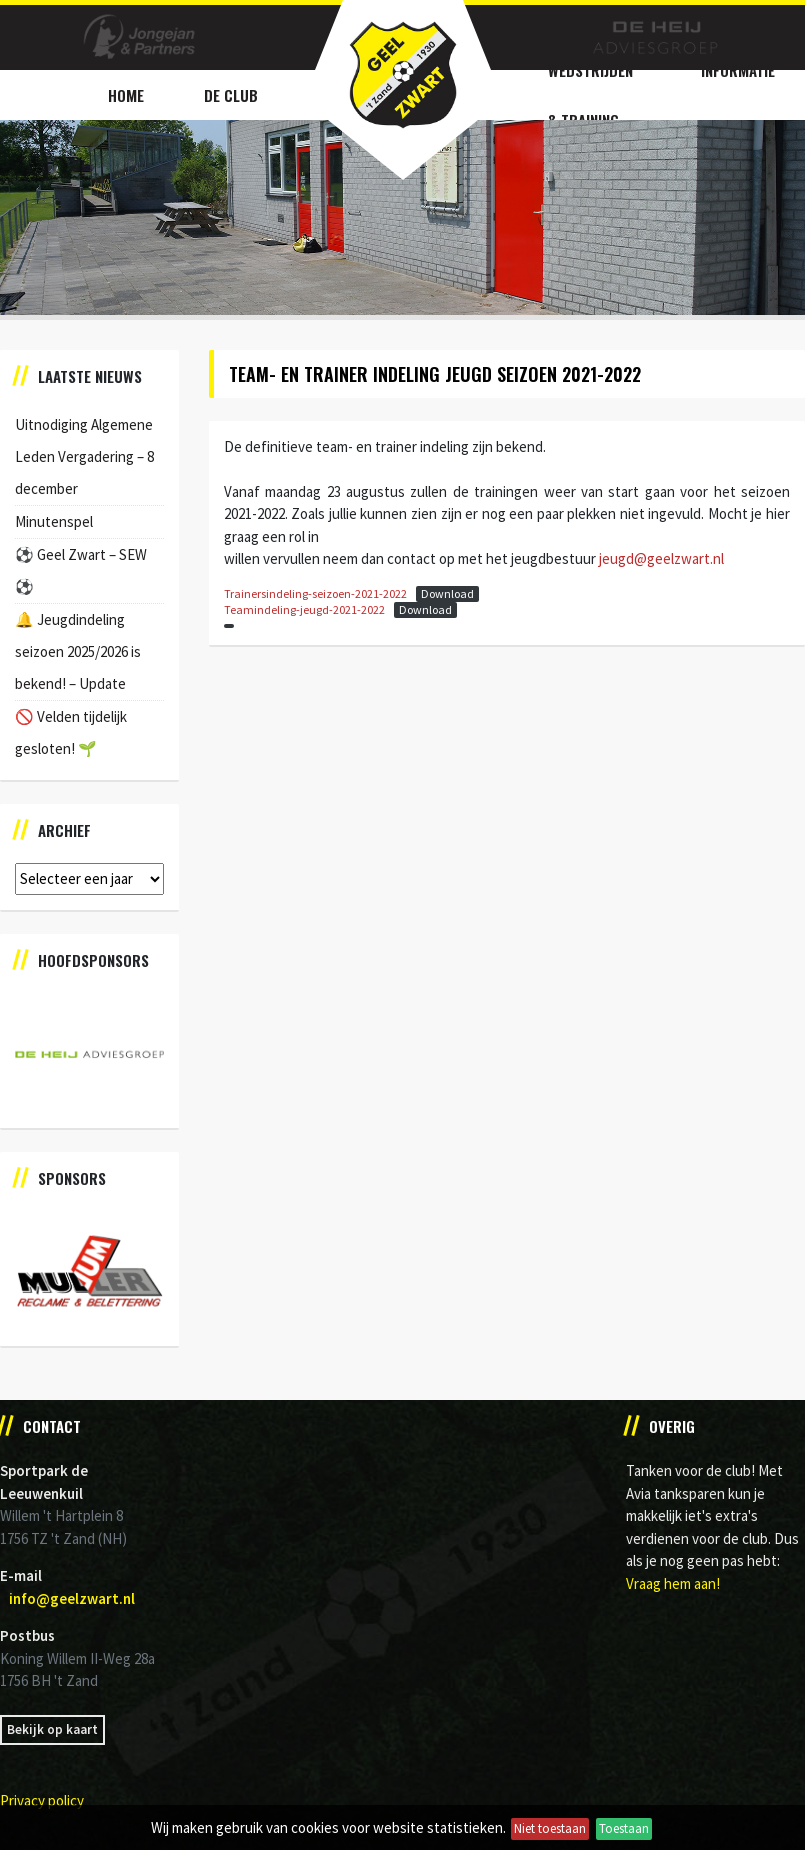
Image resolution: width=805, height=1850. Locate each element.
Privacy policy (42, 1800)
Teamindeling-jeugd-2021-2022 (304, 609)
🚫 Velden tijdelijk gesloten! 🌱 (71, 732)
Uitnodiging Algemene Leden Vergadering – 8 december (84, 456)
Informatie (738, 70)
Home (126, 95)
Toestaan (624, 1828)
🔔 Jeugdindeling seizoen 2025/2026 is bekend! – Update (78, 651)
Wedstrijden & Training (590, 95)
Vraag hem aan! (673, 1583)
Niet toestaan (550, 1828)
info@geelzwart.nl (72, 1598)
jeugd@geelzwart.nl (661, 558)
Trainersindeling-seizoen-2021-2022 (315, 593)
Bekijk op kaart (52, 1729)
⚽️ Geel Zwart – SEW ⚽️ (81, 570)
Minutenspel (54, 521)
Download (447, 593)
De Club (231, 95)
